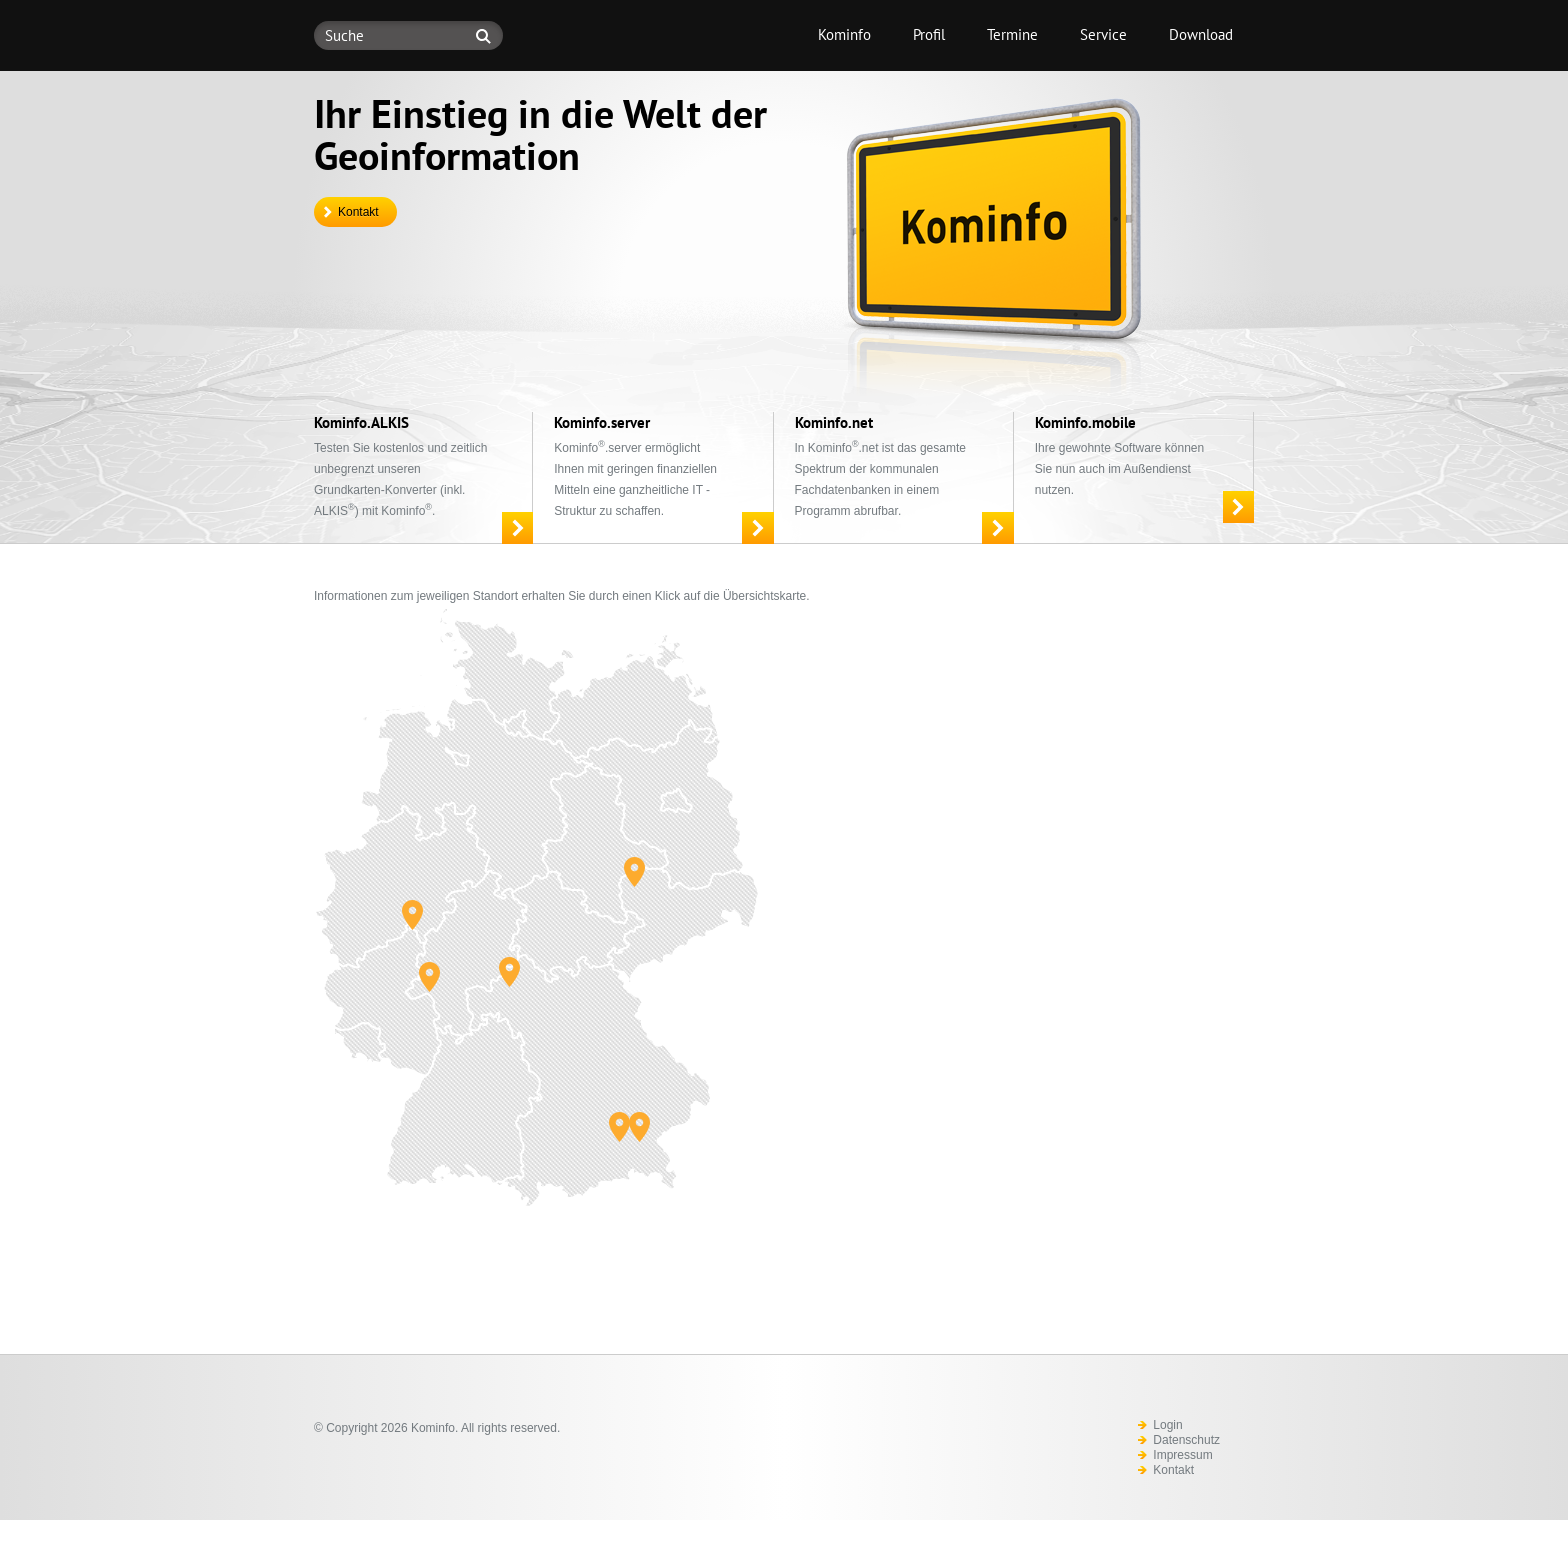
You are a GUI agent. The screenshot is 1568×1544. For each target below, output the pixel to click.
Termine (1012, 34)
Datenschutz (1186, 1440)
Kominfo (844, 34)
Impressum (1182, 1455)
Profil (929, 34)
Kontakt (358, 212)
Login (1167, 1425)
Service (1103, 34)
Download (1201, 34)
